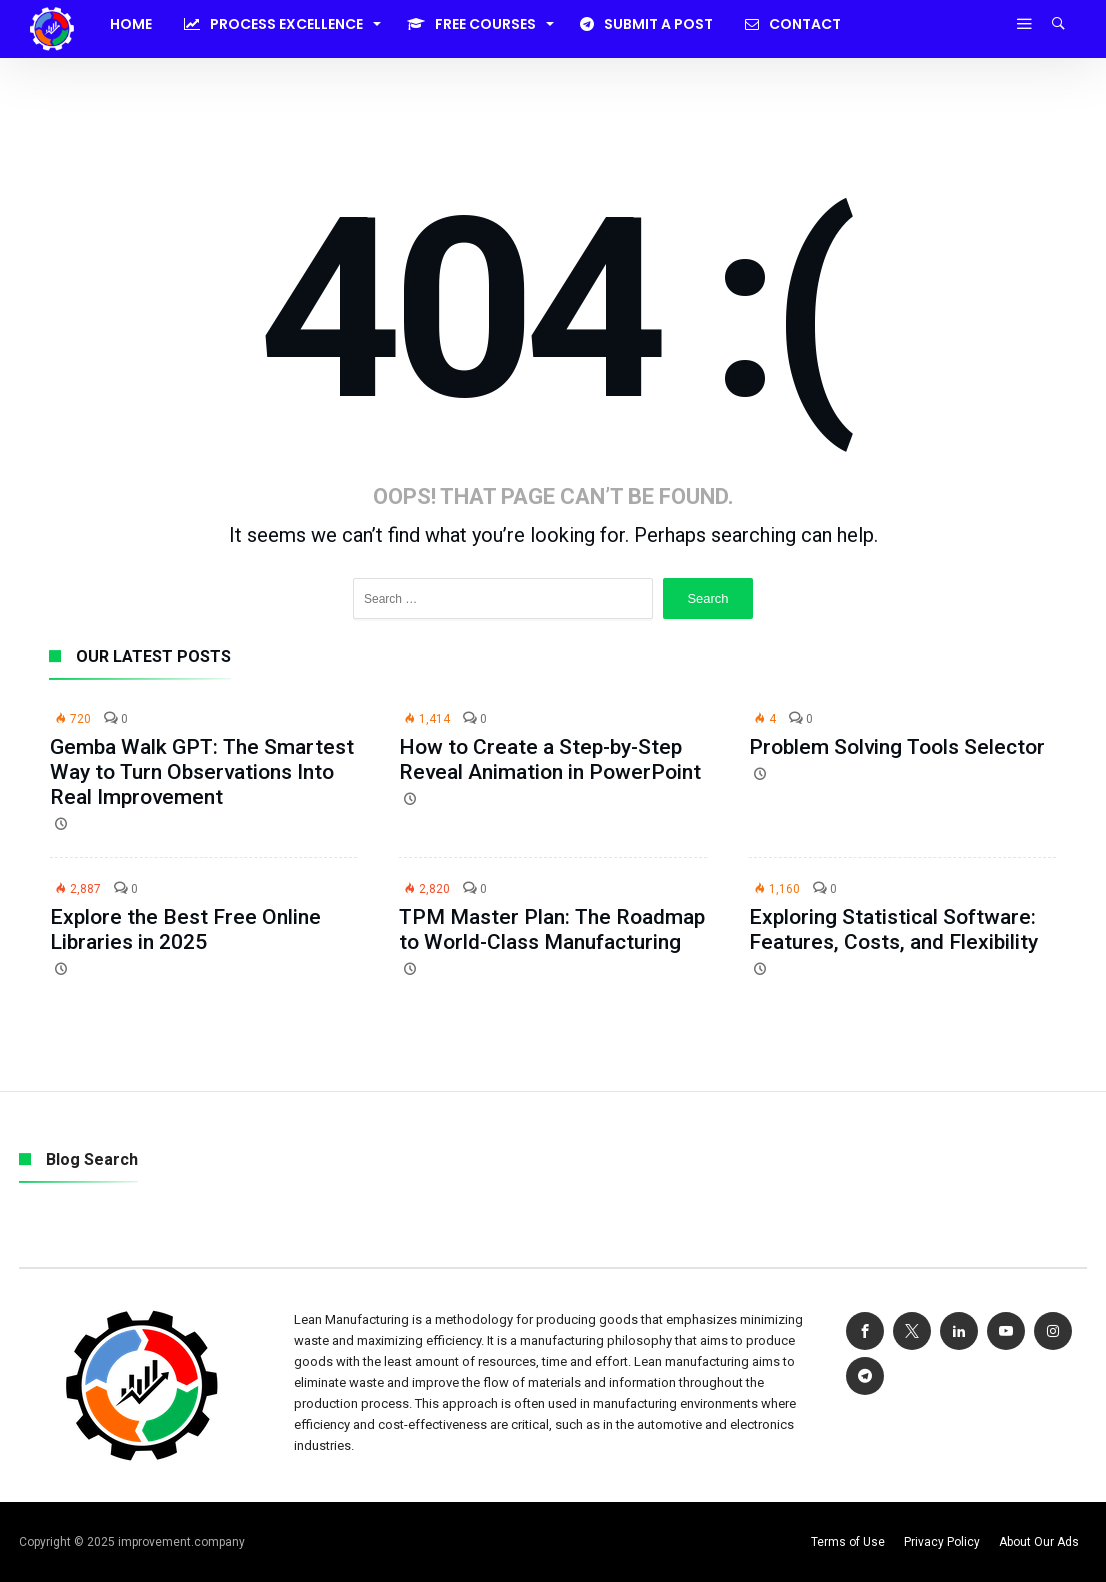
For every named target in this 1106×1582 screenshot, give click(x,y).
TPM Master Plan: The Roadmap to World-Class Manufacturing (552, 929)
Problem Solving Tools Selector (897, 747)
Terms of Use (848, 1542)
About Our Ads (1039, 1542)
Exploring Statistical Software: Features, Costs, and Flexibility (893, 929)
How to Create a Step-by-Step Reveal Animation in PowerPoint (550, 759)
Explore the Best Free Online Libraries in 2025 (185, 929)
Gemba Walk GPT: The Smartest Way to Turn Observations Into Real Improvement (202, 772)
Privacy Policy (942, 1542)
